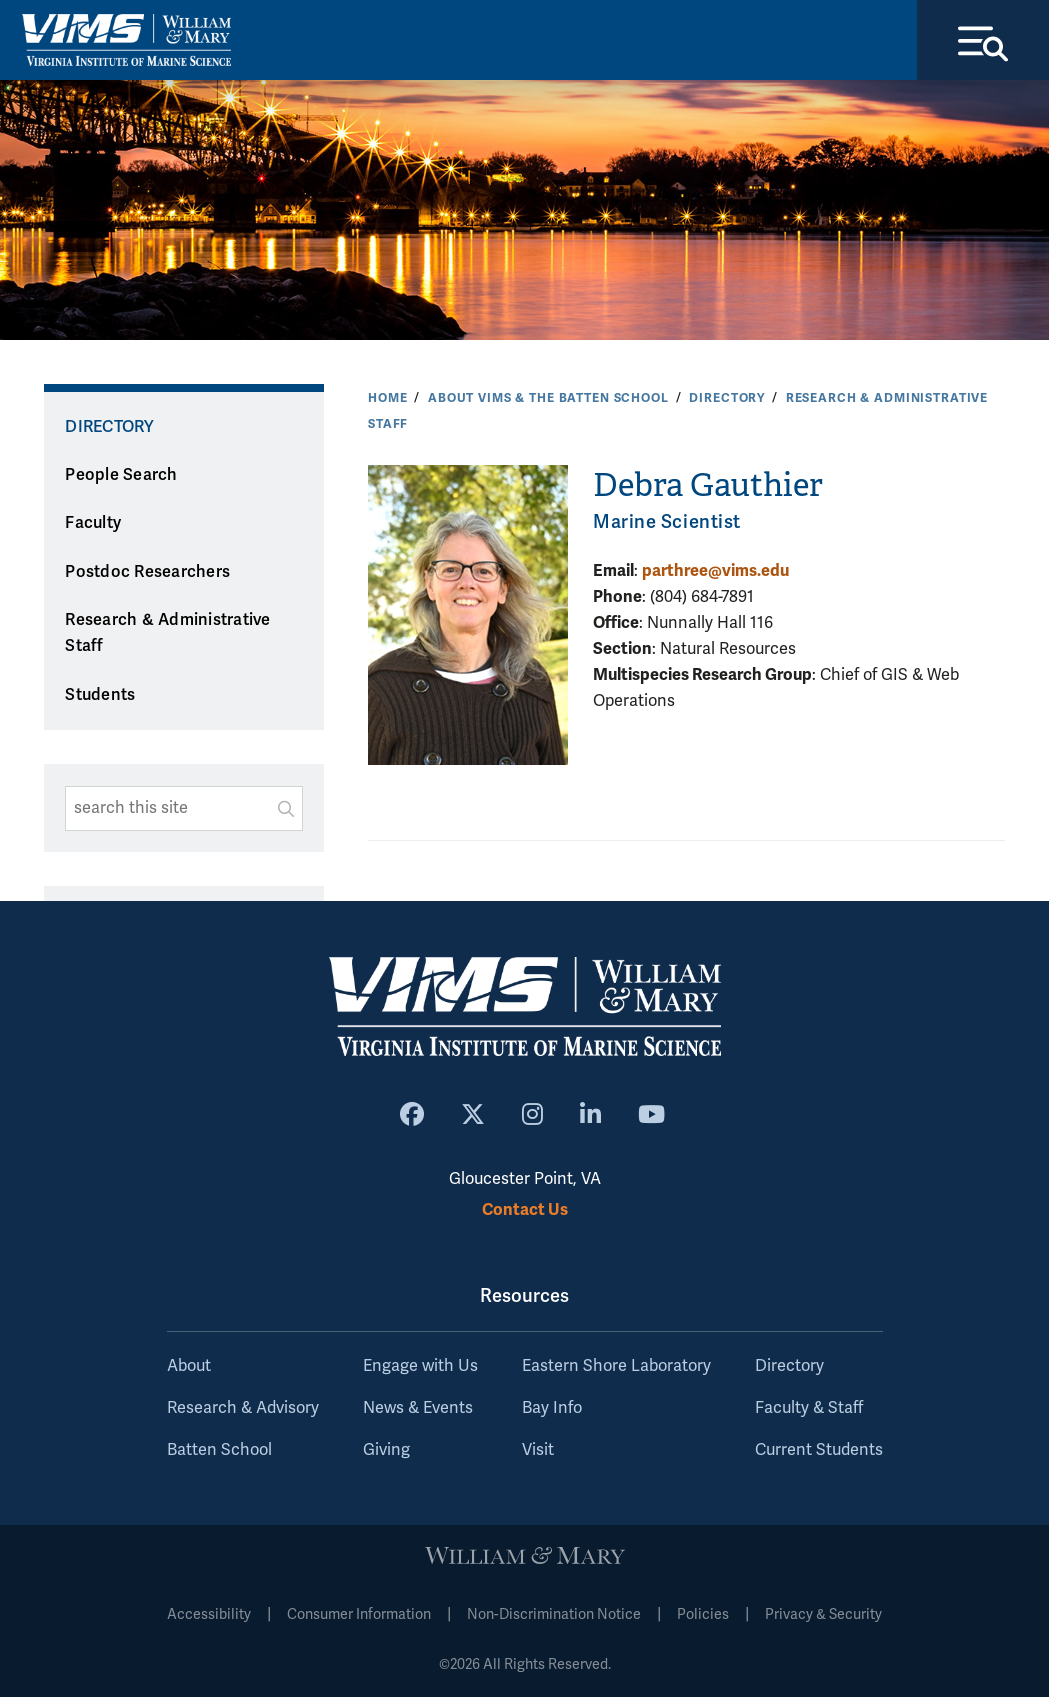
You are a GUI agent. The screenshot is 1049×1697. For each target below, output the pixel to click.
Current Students (819, 1450)
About (189, 1366)
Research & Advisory (243, 1408)
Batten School (219, 1450)
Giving (386, 1450)
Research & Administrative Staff (167, 633)
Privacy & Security (823, 1614)
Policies (703, 1614)
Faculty (93, 523)
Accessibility (209, 1614)
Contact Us (525, 1209)
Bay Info (552, 1408)
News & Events (418, 1408)
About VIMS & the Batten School (548, 398)
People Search (121, 475)
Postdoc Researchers (147, 572)
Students (100, 695)
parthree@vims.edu (715, 570)
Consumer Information (359, 1614)
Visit (538, 1450)
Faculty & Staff (809, 1408)
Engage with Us (420, 1366)
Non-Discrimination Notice (554, 1614)
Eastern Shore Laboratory (616, 1366)
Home (387, 398)
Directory (727, 398)
